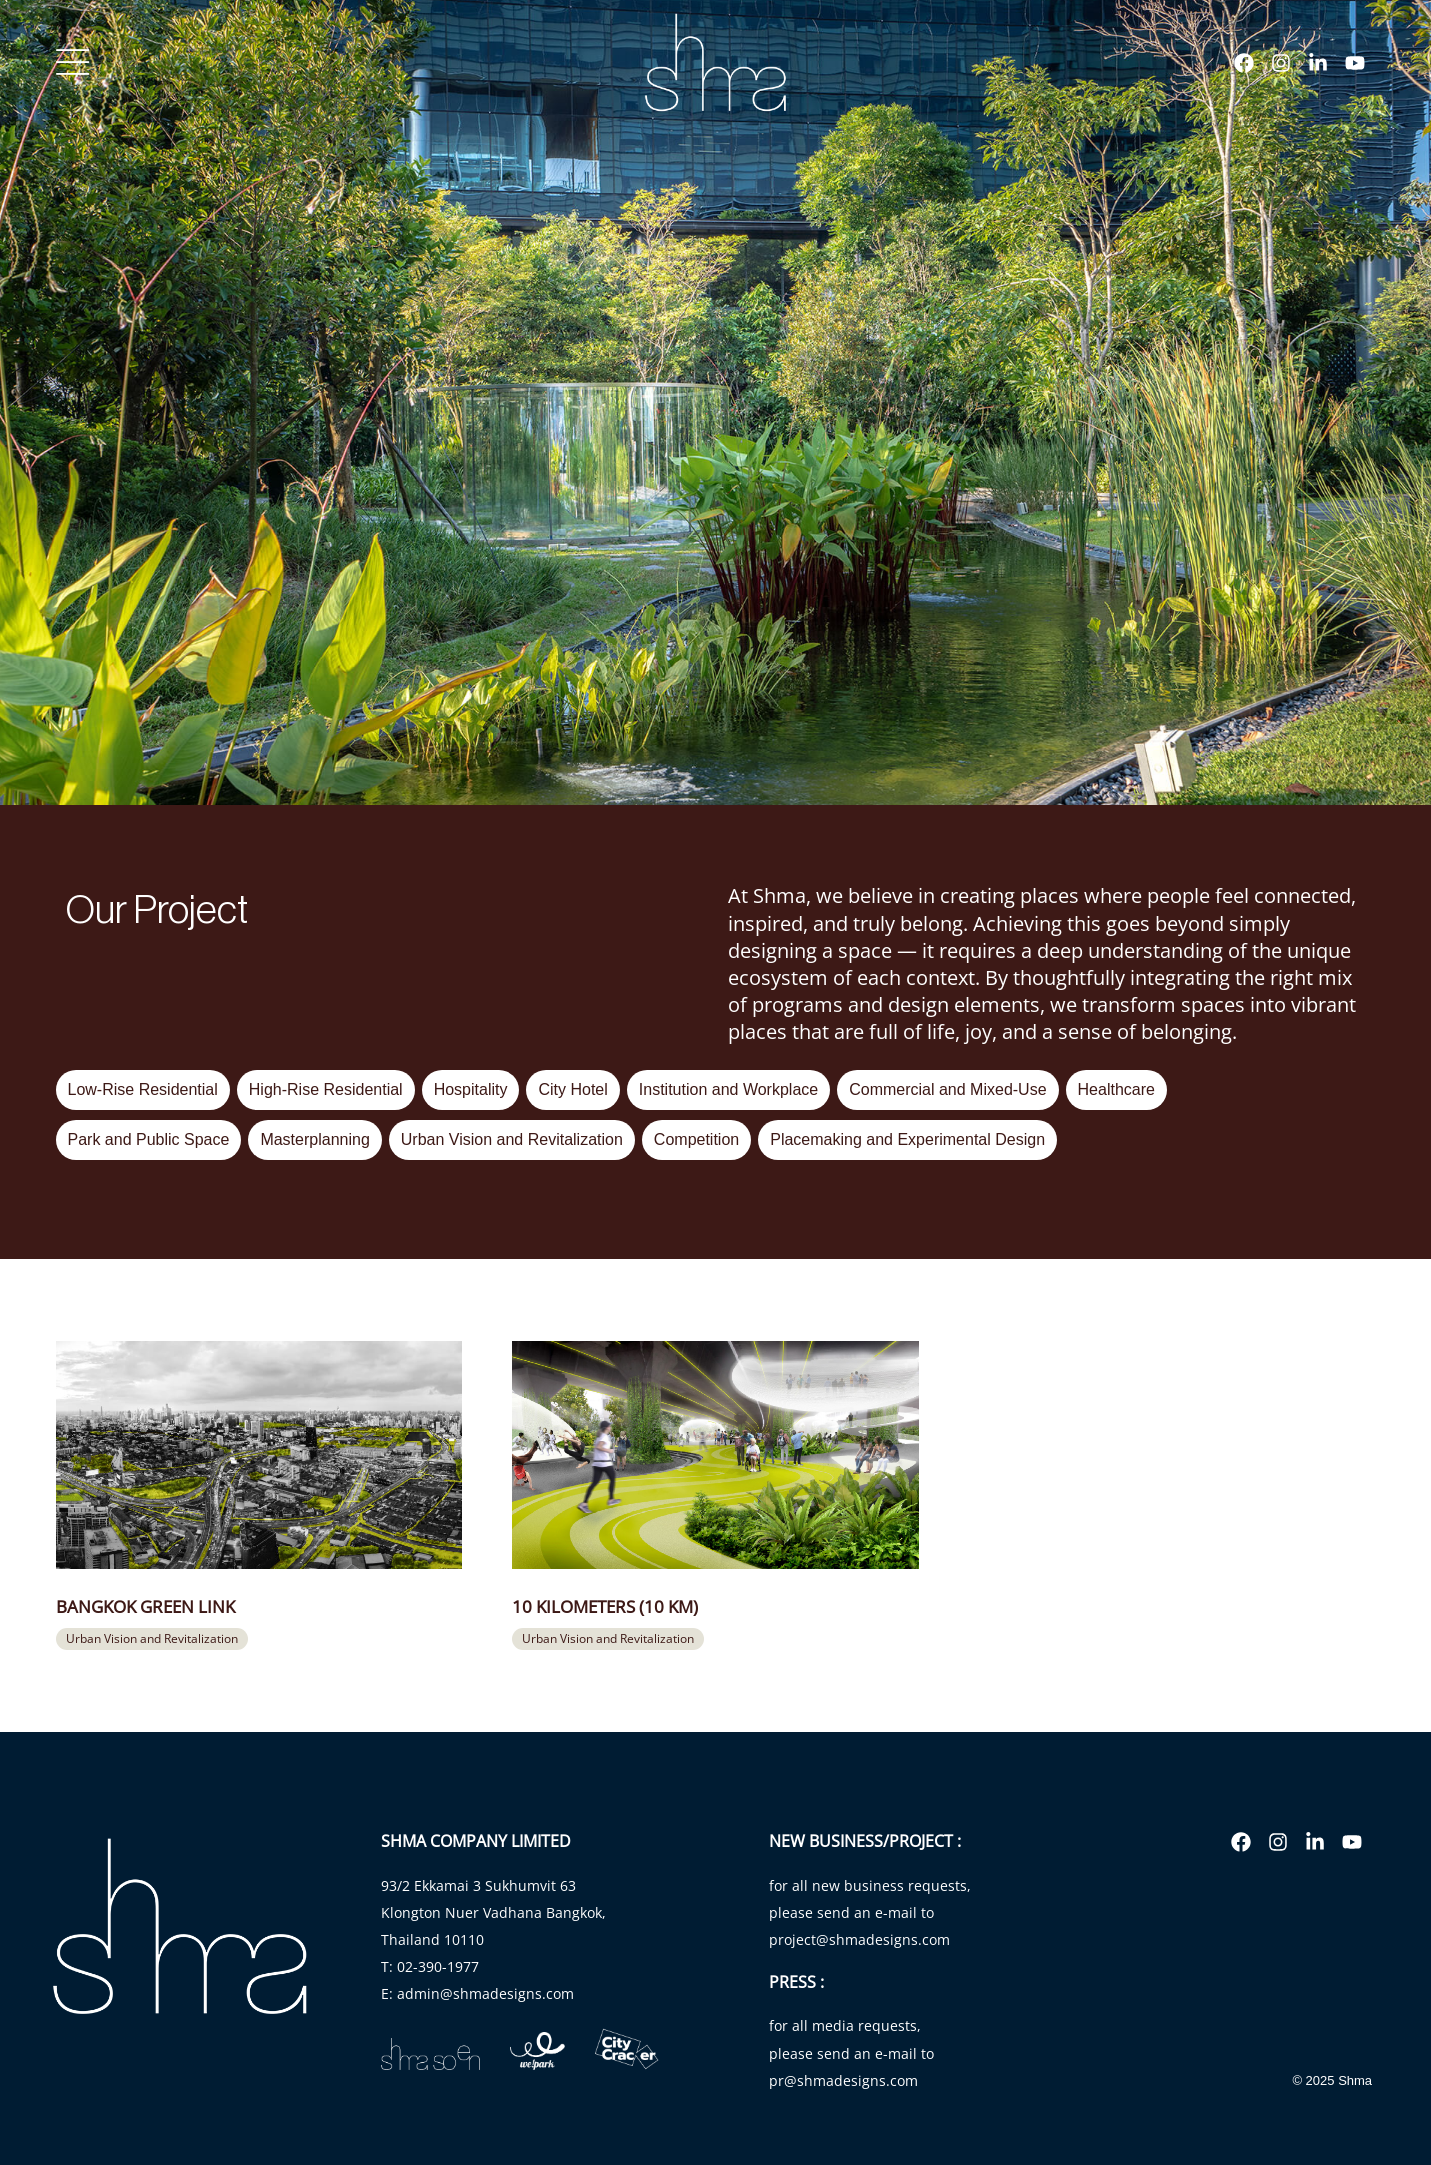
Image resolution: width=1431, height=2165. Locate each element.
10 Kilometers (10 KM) (605, 1606)
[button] (152, 1639)
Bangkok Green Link (145, 1606)
